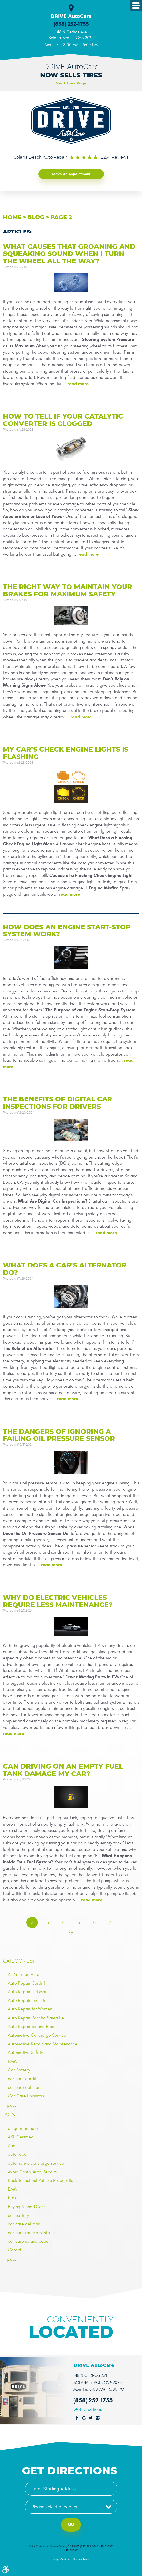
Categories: (18, 1961)
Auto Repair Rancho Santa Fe (36, 2018)
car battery (18, 2215)
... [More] (10, 2106)
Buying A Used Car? (26, 2206)
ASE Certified (21, 2137)
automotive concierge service (36, 2163)
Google (84, 2418)
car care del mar (24, 2087)
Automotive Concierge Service (37, 2035)
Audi (12, 2145)
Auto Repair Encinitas (28, 2000)
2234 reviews (114, 157)
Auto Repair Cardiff (26, 1983)
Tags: (9, 2115)
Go (71, 2524)
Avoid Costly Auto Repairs (32, 2172)
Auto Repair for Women (30, 2009)
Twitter (91, 2418)
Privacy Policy (81, 2559)
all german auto (23, 2128)
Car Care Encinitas (26, 2096)
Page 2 (61, 217)
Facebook (77, 2418)
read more (78, 383)
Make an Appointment (71, 174)
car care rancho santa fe (31, 2232)
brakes (14, 2197)
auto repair (18, 2154)
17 (71, 1934)
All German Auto (23, 1974)
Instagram (97, 2418)
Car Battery (19, 2070)
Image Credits (61, 2559)
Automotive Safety (25, 2052)
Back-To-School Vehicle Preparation (42, 2180)
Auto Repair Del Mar (27, 1991)
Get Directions (87, 2409)
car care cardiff (23, 2078)
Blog (35, 217)
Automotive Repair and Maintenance (42, 2044)
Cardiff (14, 2250)
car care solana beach (29, 2241)
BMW (12, 2061)
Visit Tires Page (71, 83)
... (125, 1923)
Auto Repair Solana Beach (33, 2026)
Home (12, 217)
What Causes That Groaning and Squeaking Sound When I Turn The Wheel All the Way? (69, 254)
